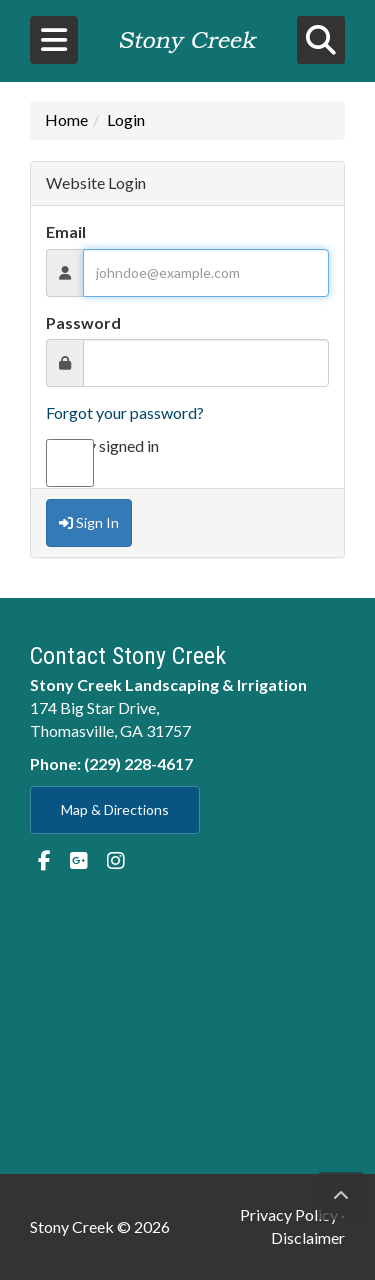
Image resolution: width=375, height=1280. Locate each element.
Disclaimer (308, 1237)
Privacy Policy (289, 1214)
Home (66, 119)
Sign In (89, 522)
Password (83, 322)
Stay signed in (102, 447)
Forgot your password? (125, 412)
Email (66, 231)
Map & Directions (115, 809)
